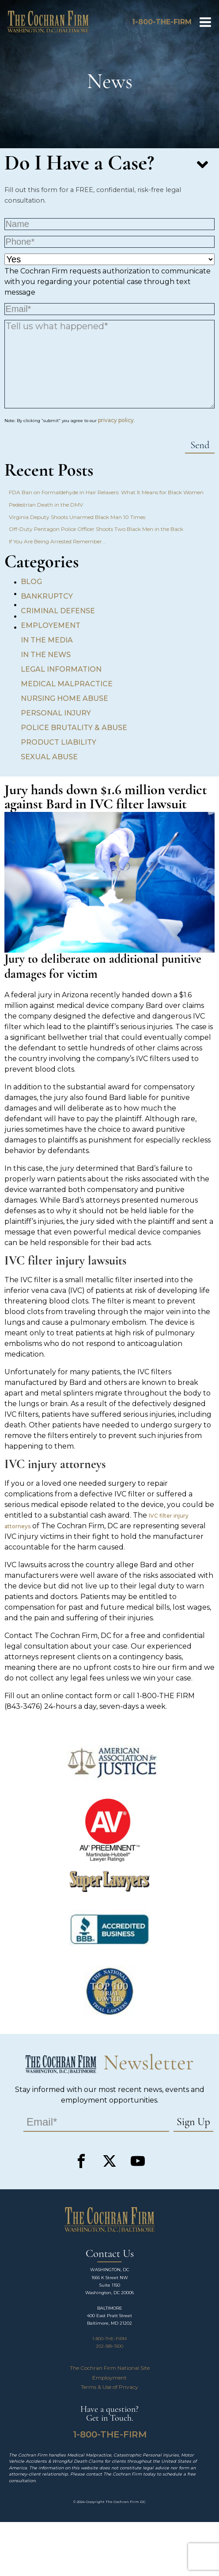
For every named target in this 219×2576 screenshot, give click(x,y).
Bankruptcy (47, 596)
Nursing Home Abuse (64, 698)
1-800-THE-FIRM (109, 2338)
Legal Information (61, 669)
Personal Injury (56, 713)
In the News (46, 654)
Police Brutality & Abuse (74, 727)
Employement (50, 625)
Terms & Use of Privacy (109, 2387)
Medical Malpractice (67, 684)
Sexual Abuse (49, 757)
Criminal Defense (58, 611)
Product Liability (58, 742)
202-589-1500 (109, 2346)
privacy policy (116, 420)
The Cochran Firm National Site (110, 2368)
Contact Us (110, 2254)
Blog (31, 581)
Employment (109, 2377)
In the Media (47, 640)
